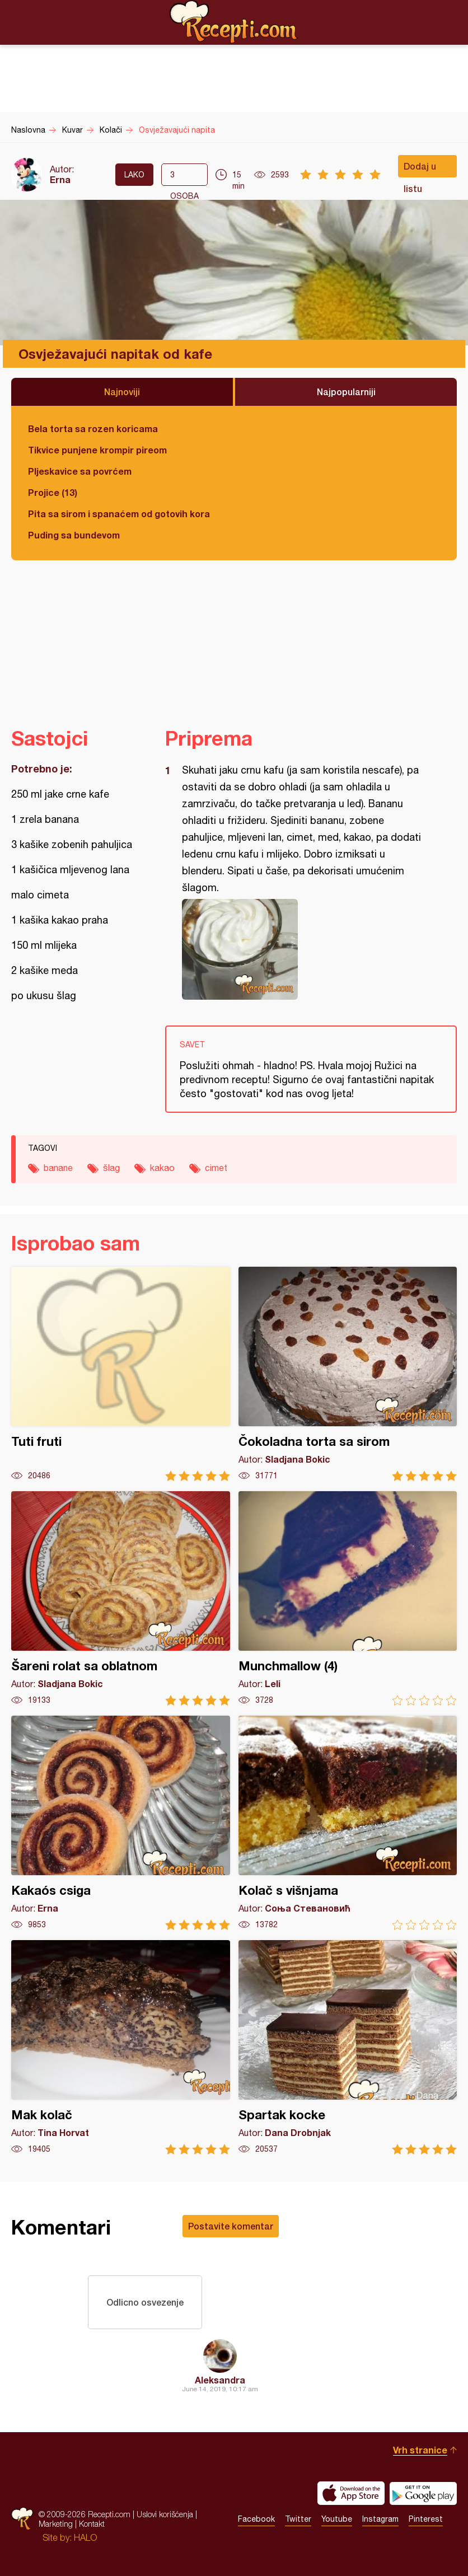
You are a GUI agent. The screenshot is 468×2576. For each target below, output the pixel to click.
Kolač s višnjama (347, 1823)
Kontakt (92, 2523)
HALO (85, 2537)
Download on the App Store (351, 2493)
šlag (111, 1168)
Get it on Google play (423, 2493)
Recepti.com (234, 22)
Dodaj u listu (420, 169)
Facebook (256, 2518)
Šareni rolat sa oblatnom (120, 1598)
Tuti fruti (120, 1374)
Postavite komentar (230, 2226)
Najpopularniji (346, 391)
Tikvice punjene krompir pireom (97, 449)
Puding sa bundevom (74, 535)
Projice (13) (52, 492)
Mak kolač (120, 2047)
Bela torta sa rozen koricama (93, 428)
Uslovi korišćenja (165, 2514)
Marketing (56, 2523)
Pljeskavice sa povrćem (80, 471)
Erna (60, 179)
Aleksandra (220, 2379)
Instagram (380, 2518)
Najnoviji (122, 391)
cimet (216, 1168)
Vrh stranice (420, 2449)
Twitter (298, 2518)
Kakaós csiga (120, 1823)
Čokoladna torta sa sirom (347, 1374)
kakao (162, 1168)
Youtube (336, 2518)
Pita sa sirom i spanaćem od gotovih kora (119, 513)
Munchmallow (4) (347, 1598)
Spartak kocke (347, 2047)
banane (58, 1168)
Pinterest (426, 2518)
